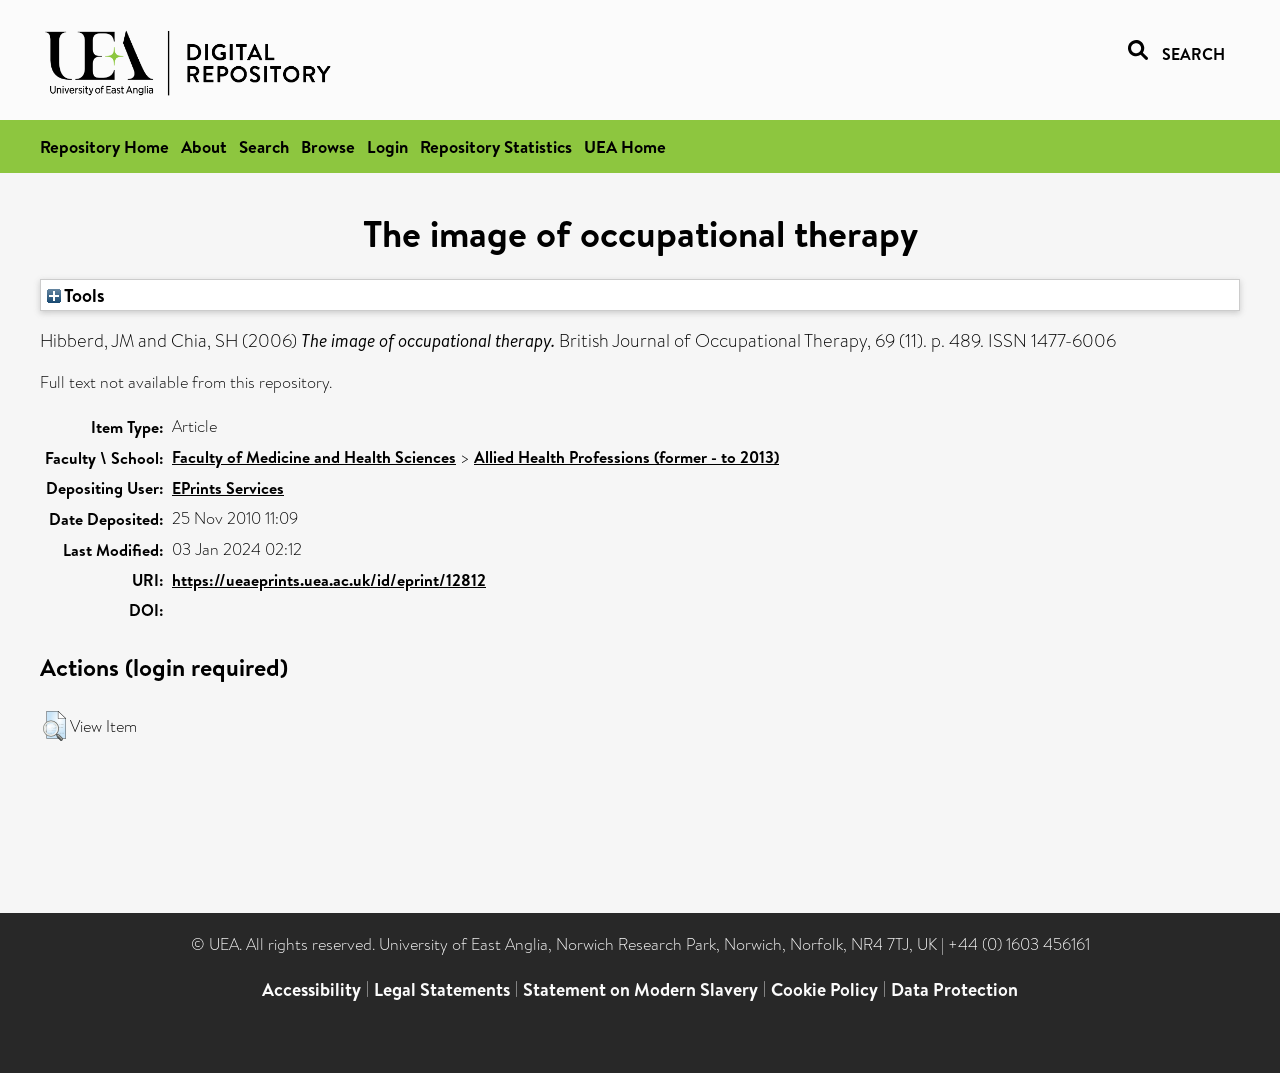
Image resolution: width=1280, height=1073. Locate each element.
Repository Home (104, 146)
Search (264, 146)
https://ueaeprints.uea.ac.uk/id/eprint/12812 (329, 580)
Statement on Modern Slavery (640, 989)
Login (387, 146)
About (204, 146)
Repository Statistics (496, 146)
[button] (54, 726)
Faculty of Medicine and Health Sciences (314, 457)
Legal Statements (442, 989)
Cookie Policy (824, 989)
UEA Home (625, 146)
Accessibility (311, 989)
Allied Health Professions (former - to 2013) (626, 457)
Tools (76, 295)
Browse (328, 146)
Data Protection (954, 989)
